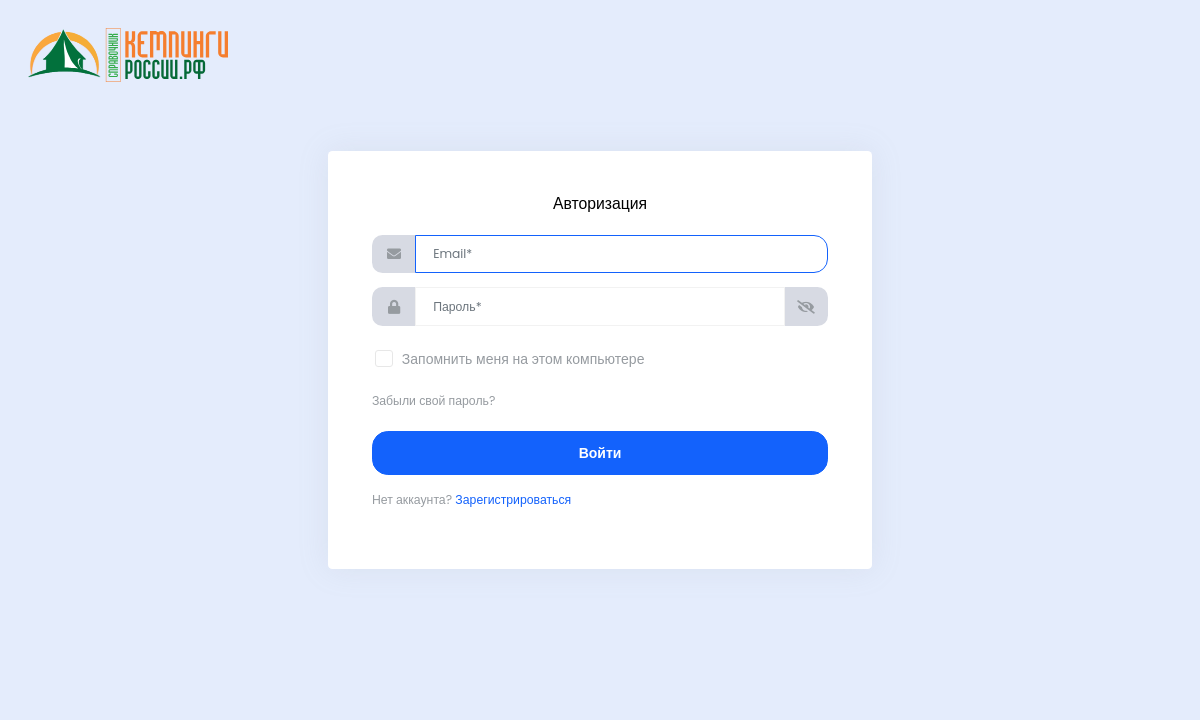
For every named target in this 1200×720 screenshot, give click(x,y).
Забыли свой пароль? (433, 400)
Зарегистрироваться (513, 499)
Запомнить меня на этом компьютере (521, 359)
